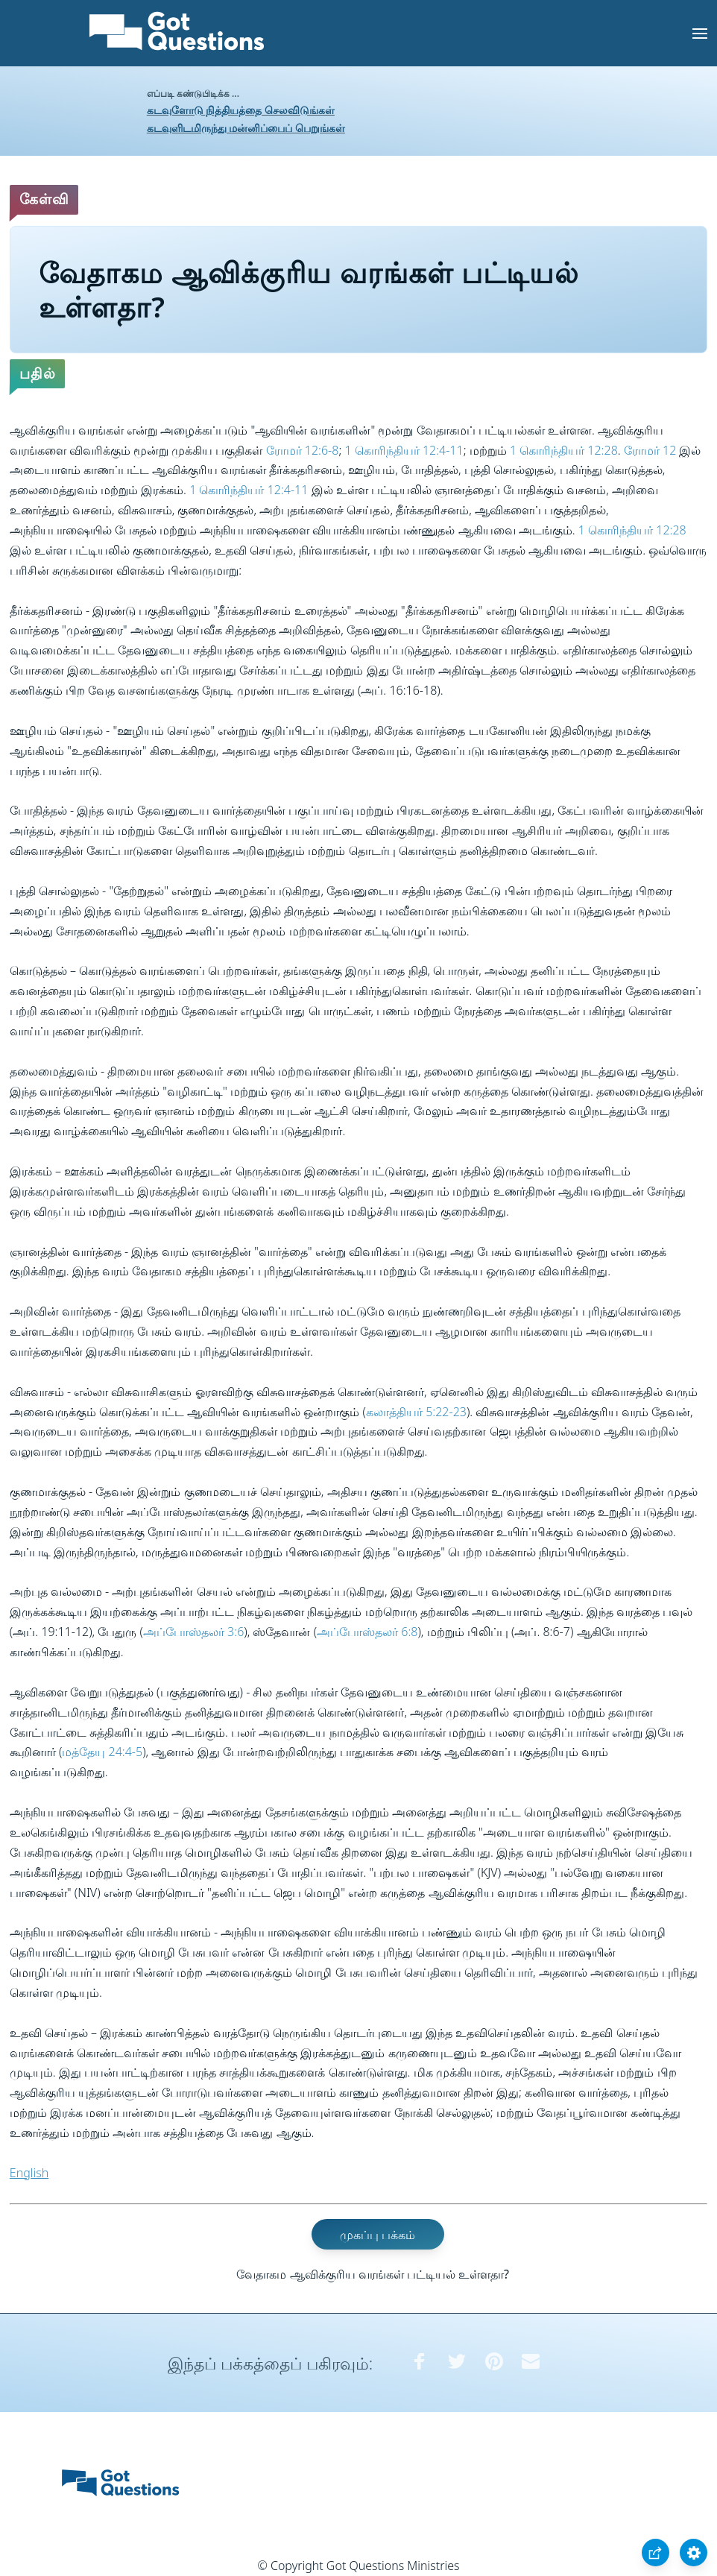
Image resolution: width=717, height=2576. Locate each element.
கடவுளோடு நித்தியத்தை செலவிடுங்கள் (241, 110)
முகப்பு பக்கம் (377, 2234)
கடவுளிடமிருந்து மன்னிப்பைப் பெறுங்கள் (246, 128)
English (29, 2173)
